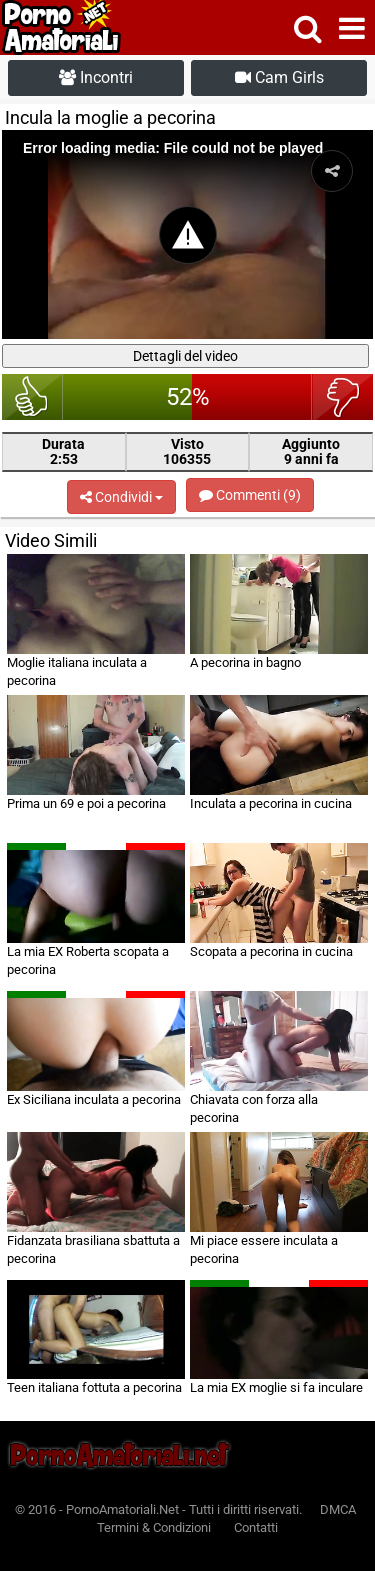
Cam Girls (279, 77)
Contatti (256, 1527)
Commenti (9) (250, 495)
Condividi (121, 497)
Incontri (96, 77)
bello (32, 397)
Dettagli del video (185, 356)
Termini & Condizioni (154, 1527)
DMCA (338, 1509)
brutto (342, 397)
